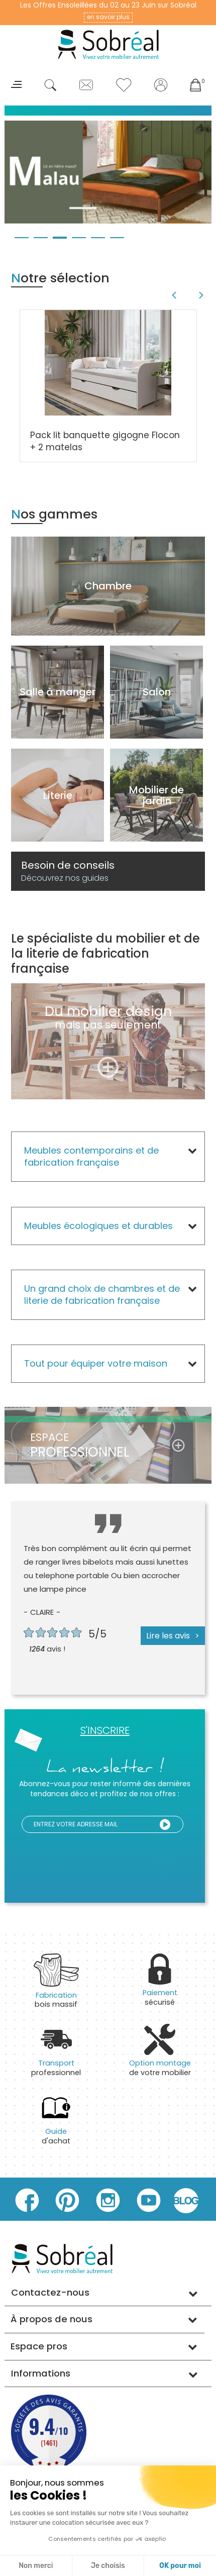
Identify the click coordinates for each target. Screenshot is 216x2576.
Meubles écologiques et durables (98, 1225)
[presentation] (125, 1857)
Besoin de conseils (68, 871)
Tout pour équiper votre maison (95, 1363)
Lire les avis (168, 1635)
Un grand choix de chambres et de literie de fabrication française (102, 1294)
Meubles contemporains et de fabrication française (91, 1156)
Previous (172, 295)
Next (202, 295)
